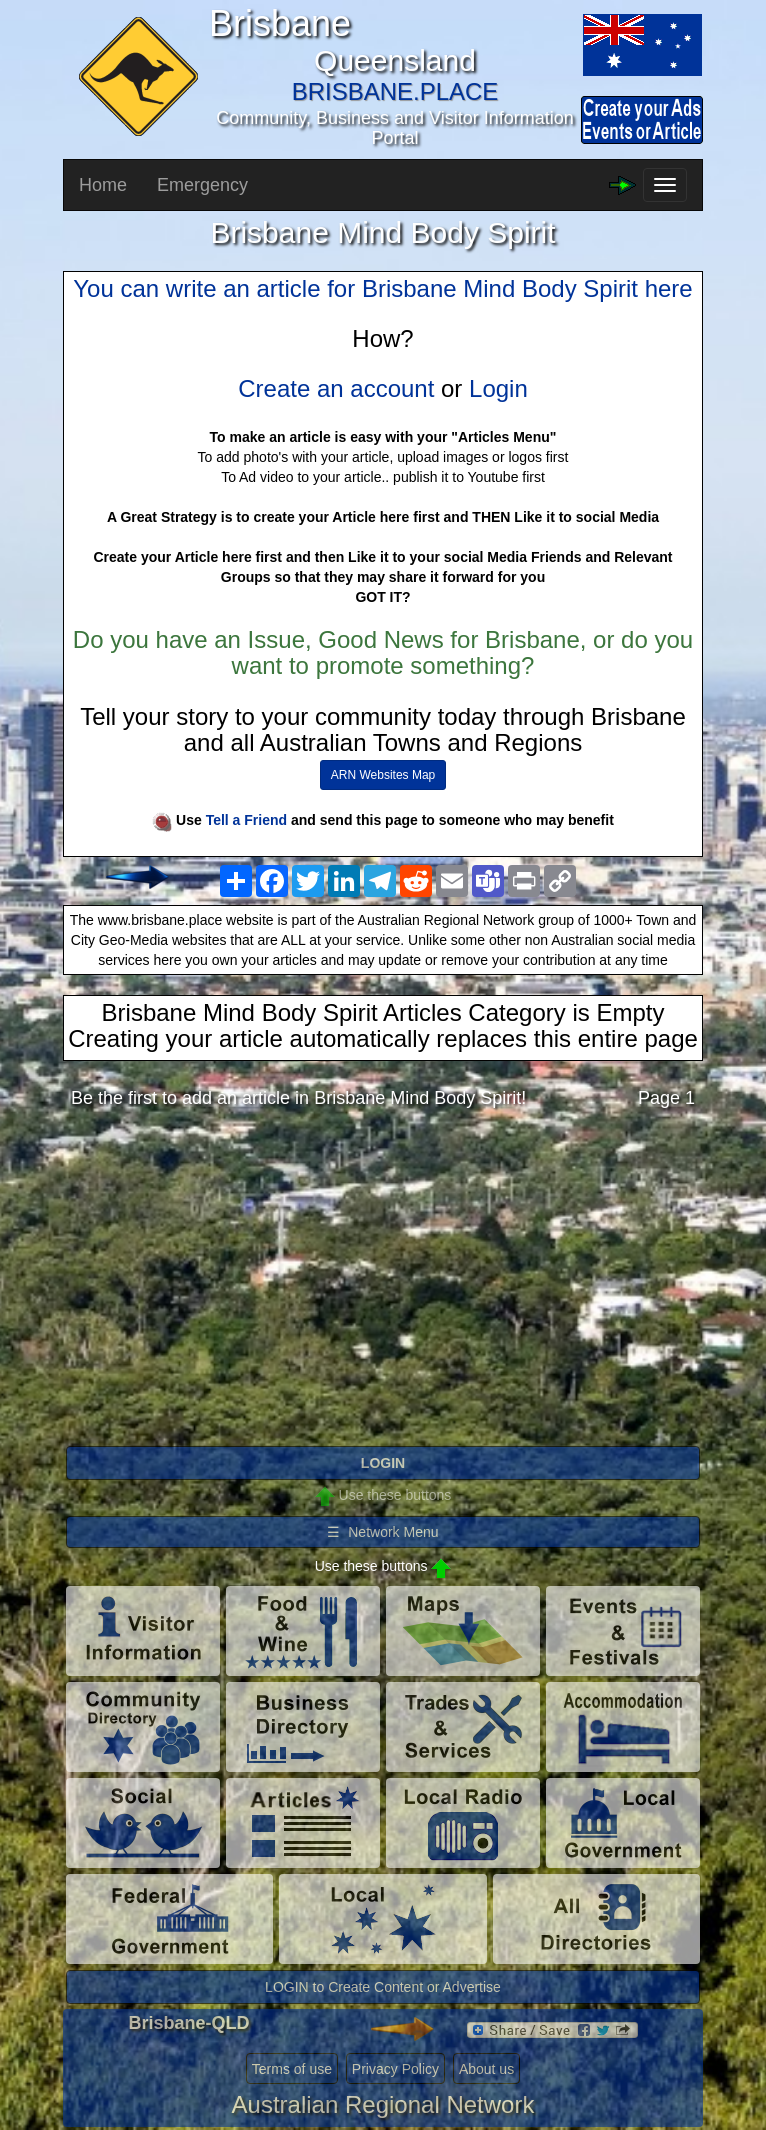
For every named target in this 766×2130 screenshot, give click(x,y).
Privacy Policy (395, 2069)
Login (498, 388)
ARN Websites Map (383, 775)
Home (103, 185)
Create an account (336, 388)
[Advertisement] (383, 1283)
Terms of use (292, 2069)
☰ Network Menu (382, 1532)
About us (486, 2069)
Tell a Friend (246, 820)
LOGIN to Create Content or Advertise (383, 1987)
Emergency (202, 185)
